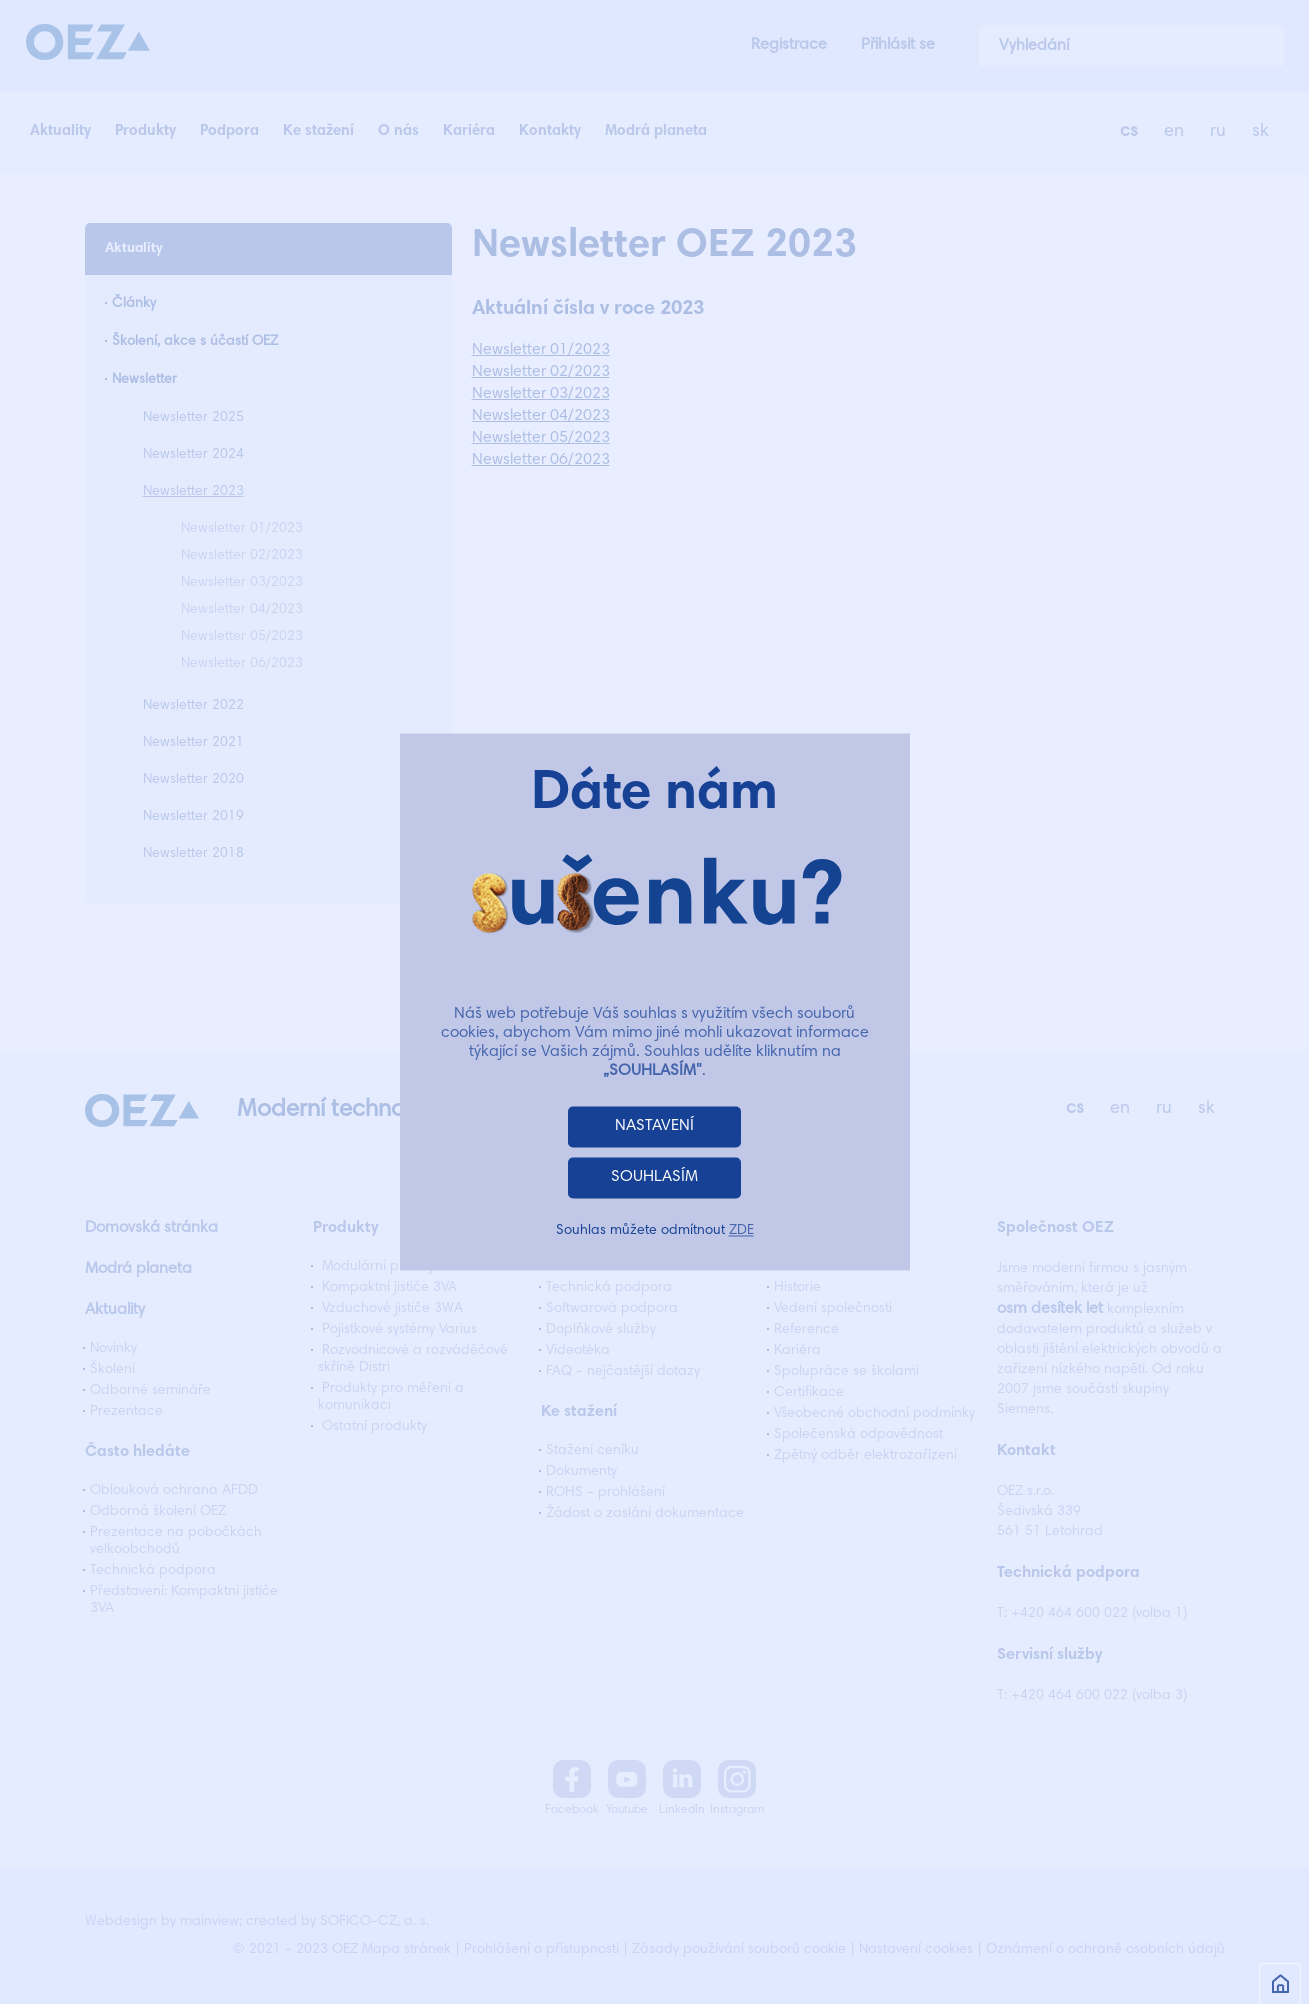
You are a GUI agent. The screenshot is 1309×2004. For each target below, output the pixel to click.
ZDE (741, 1232)
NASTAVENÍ (654, 1127)
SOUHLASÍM (654, 1178)
